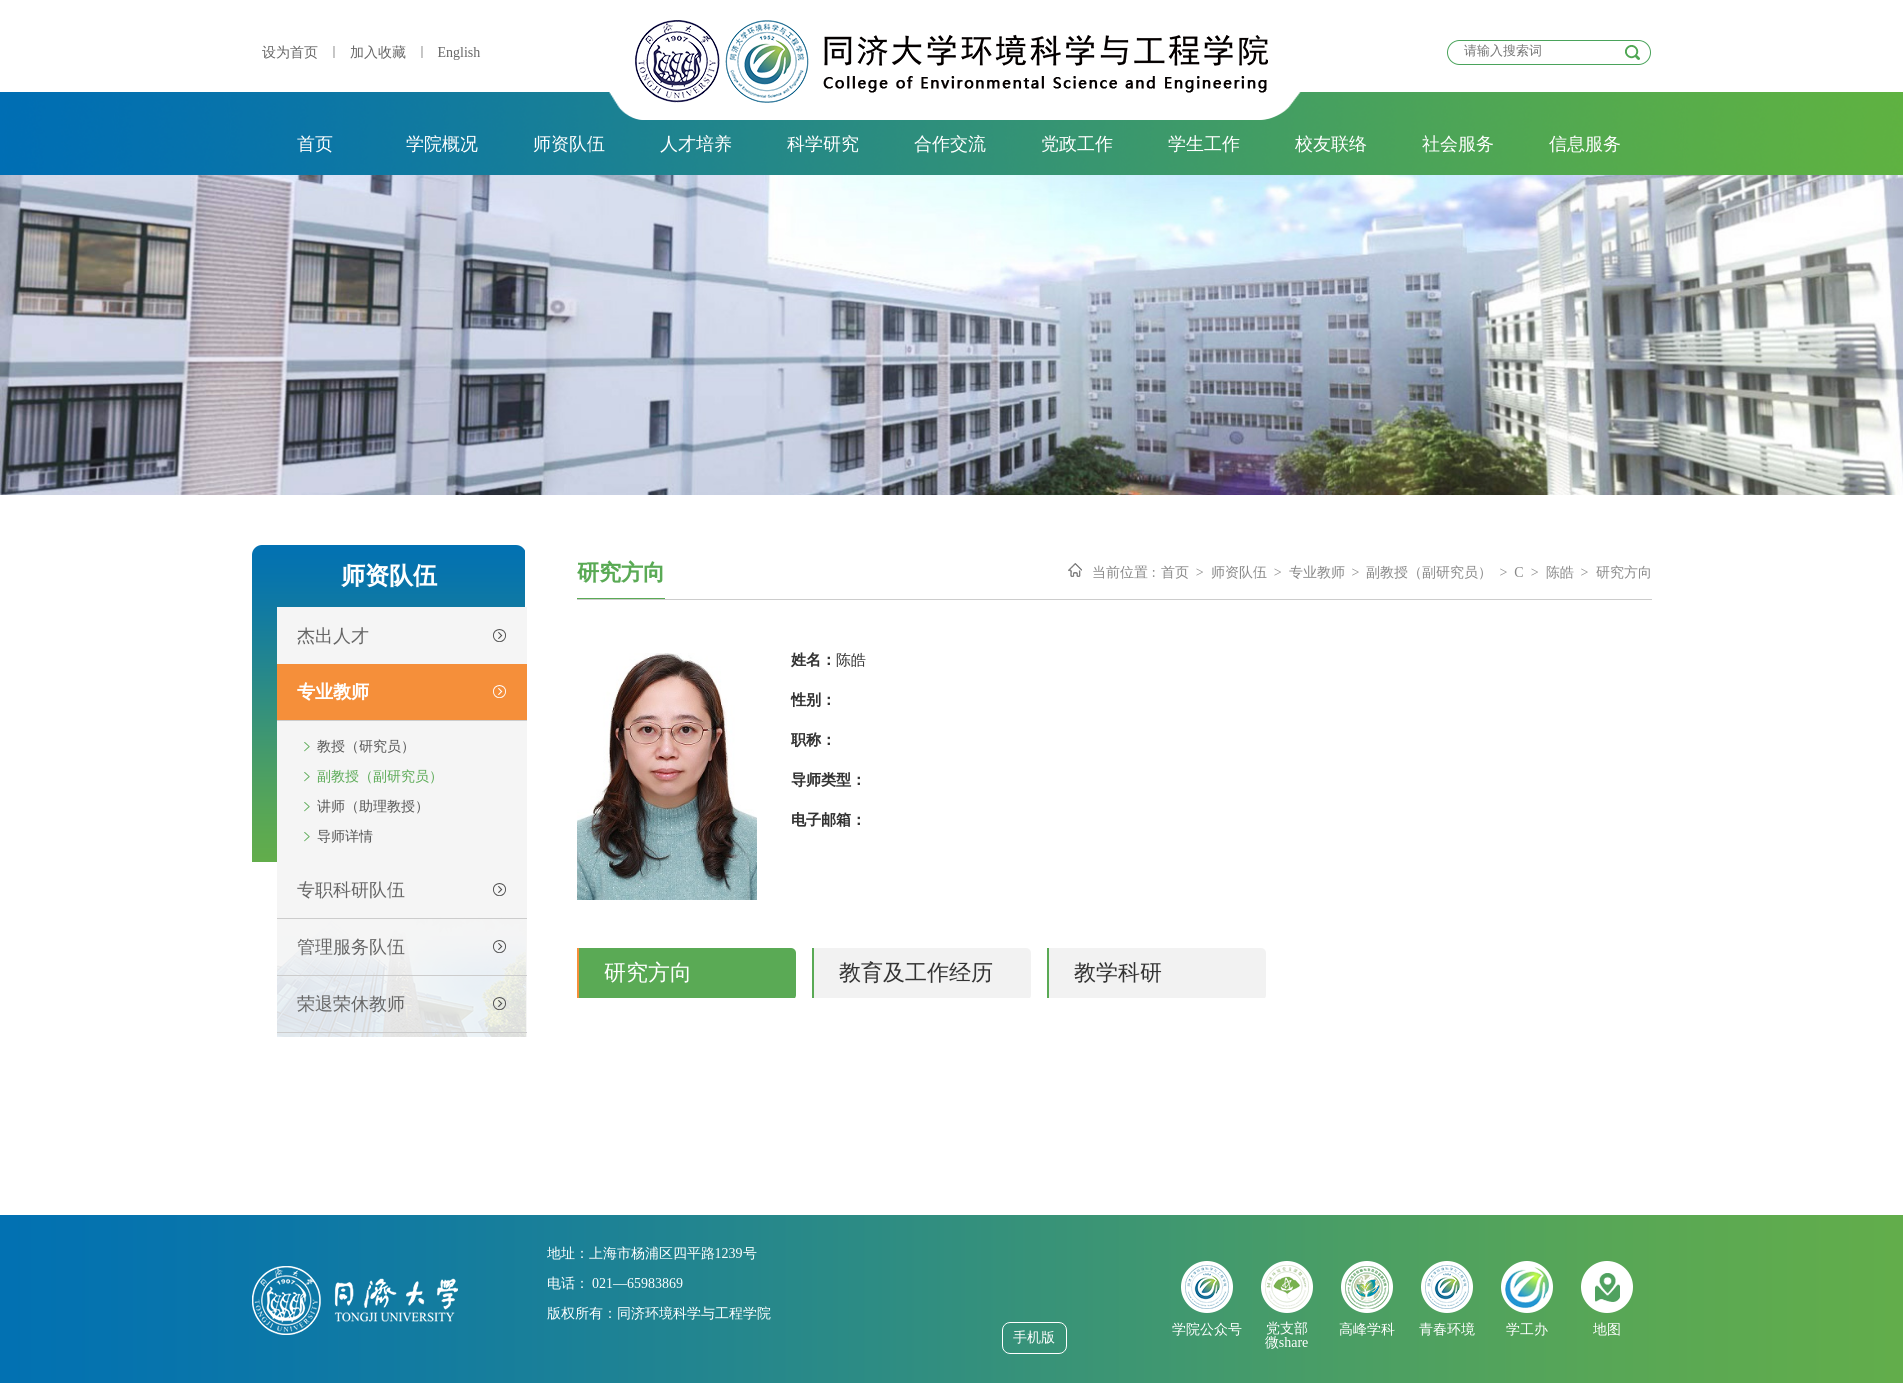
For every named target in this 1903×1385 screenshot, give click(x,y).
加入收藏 (378, 52)
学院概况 (442, 144)
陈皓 (1560, 572)
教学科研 (1118, 972)
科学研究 (823, 144)
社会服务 (1458, 144)
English (459, 52)
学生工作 (1204, 144)
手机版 (1034, 1337)
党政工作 (1077, 144)
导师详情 (345, 836)
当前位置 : (1123, 572)
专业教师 (1317, 572)
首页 (315, 144)
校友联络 (1331, 144)
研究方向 (1624, 572)
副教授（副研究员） (380, 776)
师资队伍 (569, 144)
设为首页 (290, 52)
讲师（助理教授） (373, 806)
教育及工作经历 (916, 972)
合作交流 (950, 144)
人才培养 (696, 144)
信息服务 (1585, 144)
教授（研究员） (366, 746)
